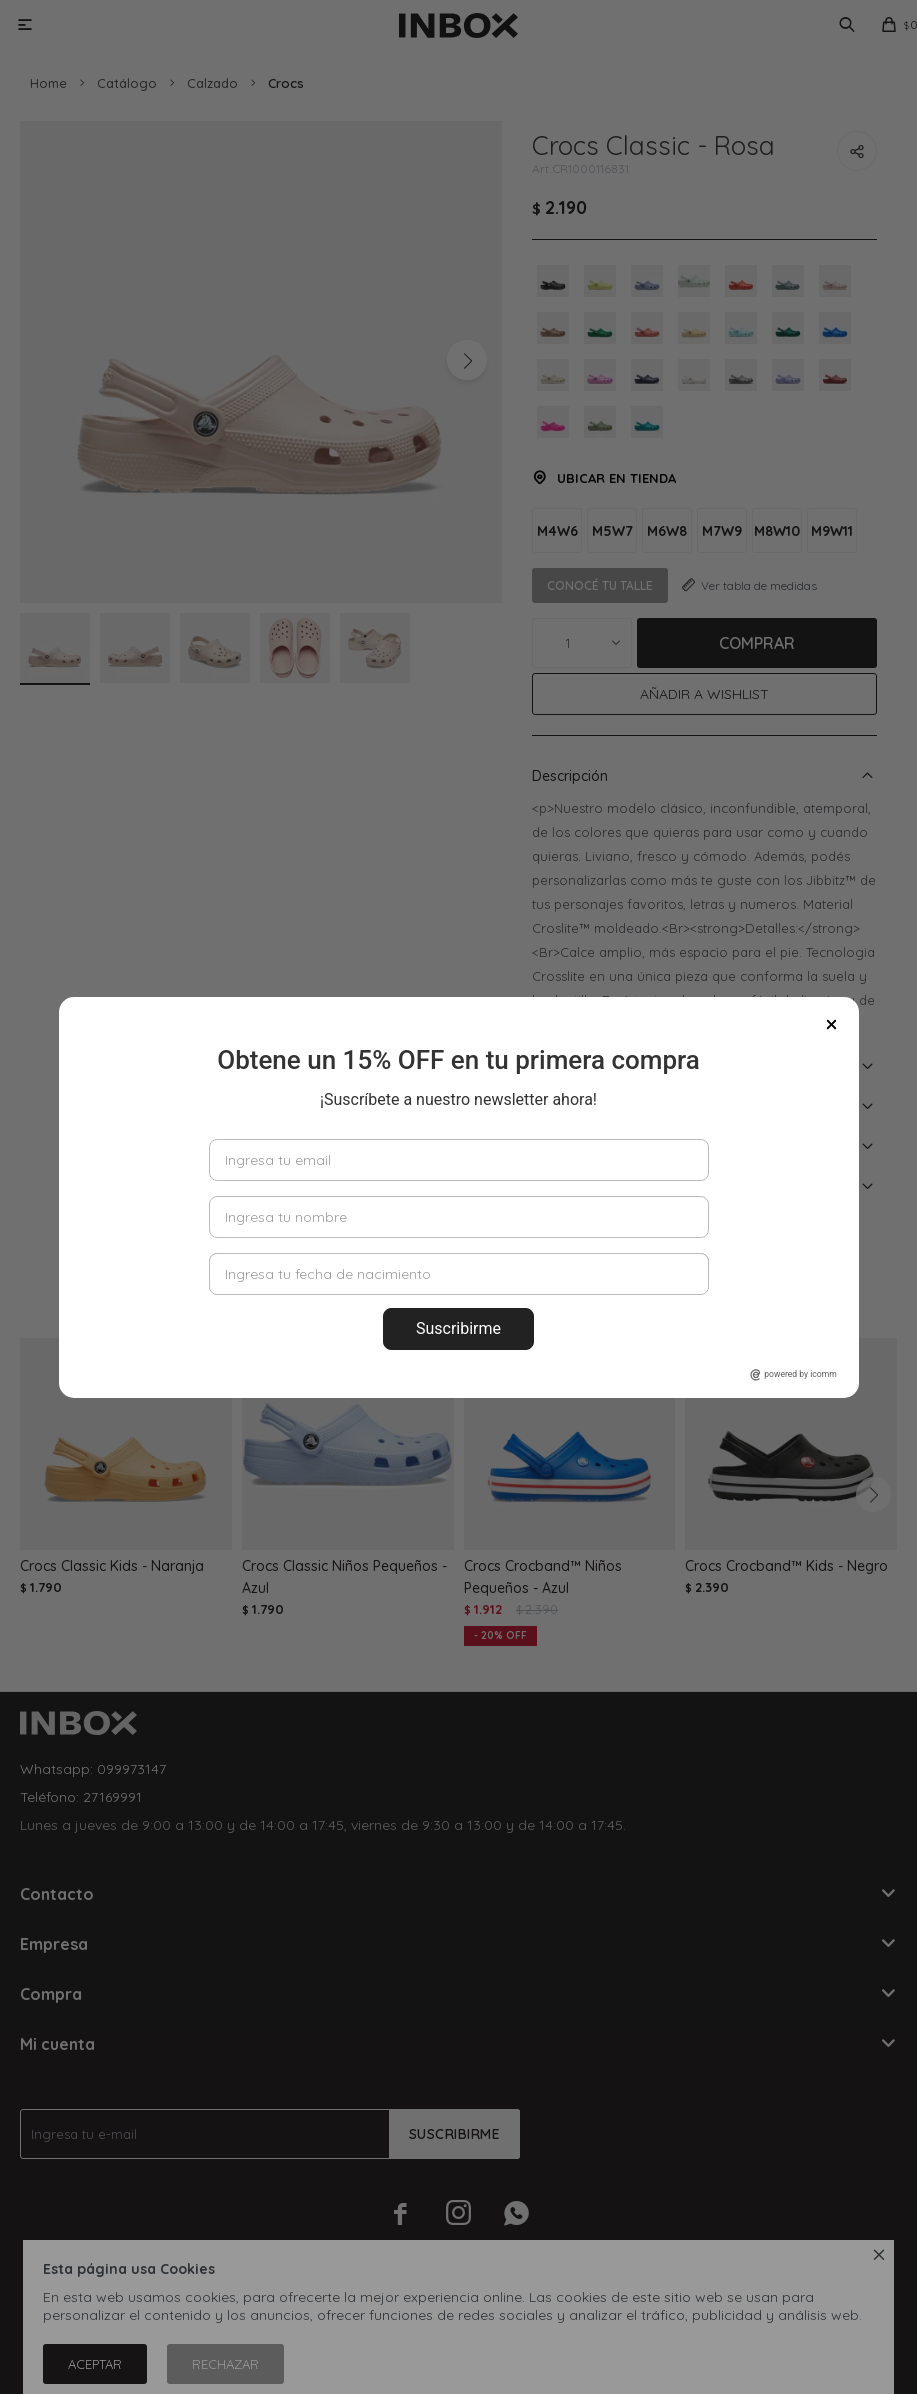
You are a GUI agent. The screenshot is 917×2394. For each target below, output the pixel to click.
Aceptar (95, 2364)
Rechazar (225, 2364)
